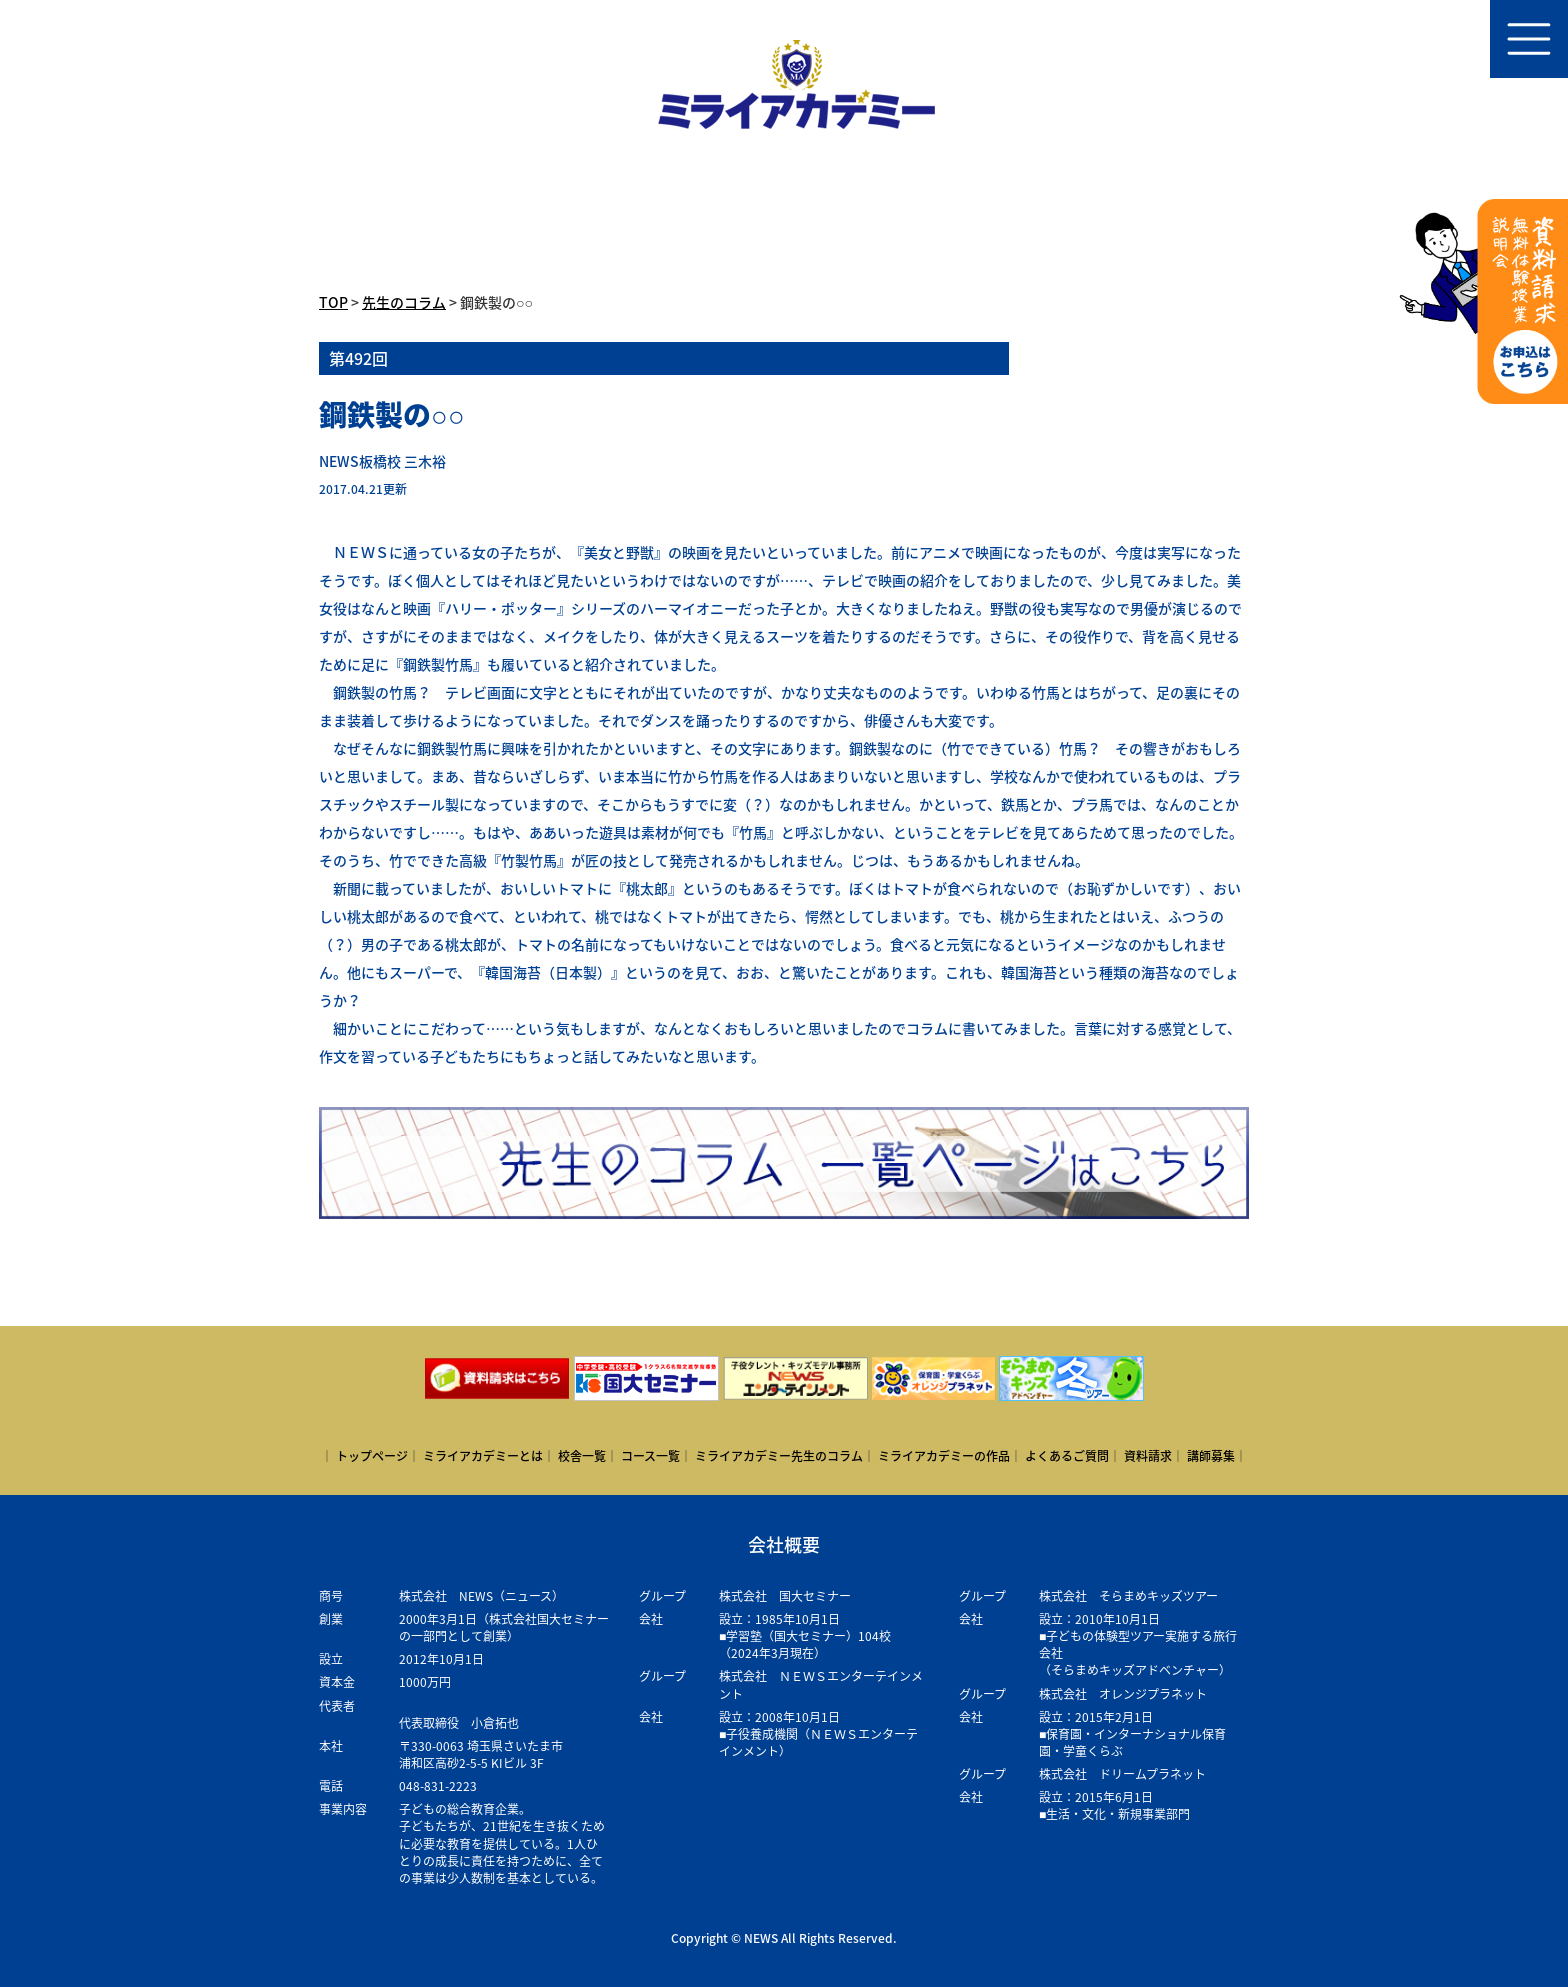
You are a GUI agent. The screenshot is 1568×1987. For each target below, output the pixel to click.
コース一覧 (650, 1456)
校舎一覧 (582, 1456)
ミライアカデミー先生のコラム (779, 1456)
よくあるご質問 (1067, 1456)
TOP (333, 302)
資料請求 (1148, 1456)
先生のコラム (404, 302)
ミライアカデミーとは (483, 1456)
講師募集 (1211, 1456)
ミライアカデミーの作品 (944, 1456)
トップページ (372, 1456)
